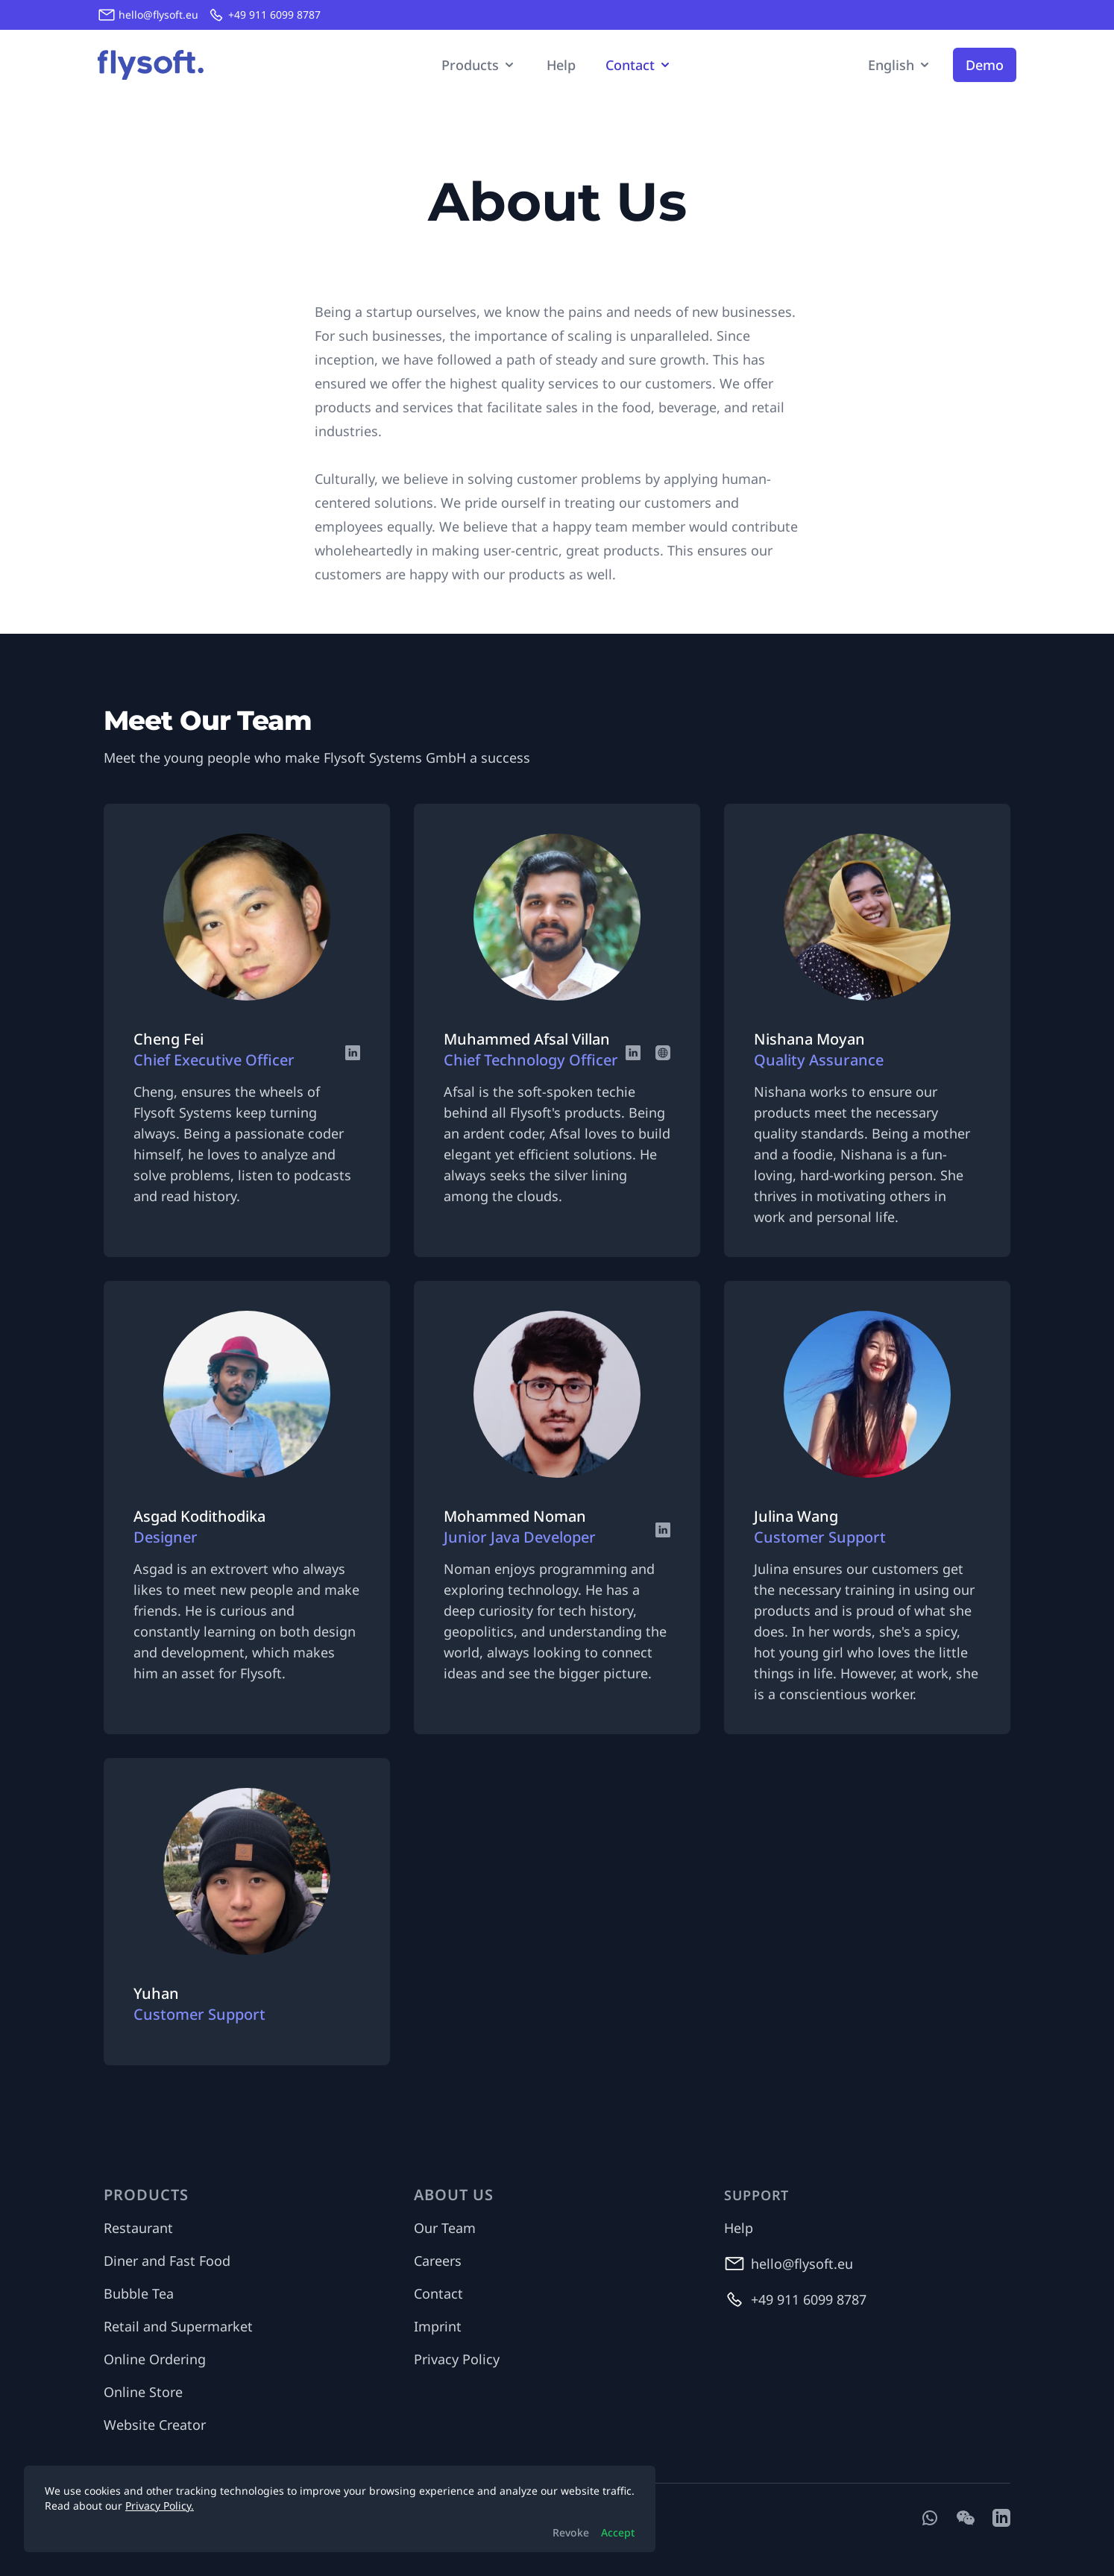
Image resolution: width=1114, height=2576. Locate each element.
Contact (438, 2293)
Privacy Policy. (159, 2505)
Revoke (571, 2532)
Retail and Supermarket (178, 2326)
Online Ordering (155, 2359)
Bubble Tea (139, 2293)
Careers (438, 2261)
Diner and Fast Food (167, 2261)
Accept (618, 2532)
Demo (985, 65)
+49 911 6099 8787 (274, 14)
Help (561, 65)
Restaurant (138, 2228)
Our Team (445, 2228)
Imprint (438, 2326)
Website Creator (155, 2425)
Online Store (143, 2392)
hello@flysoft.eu (158, 14)
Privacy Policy (457, 2359)
